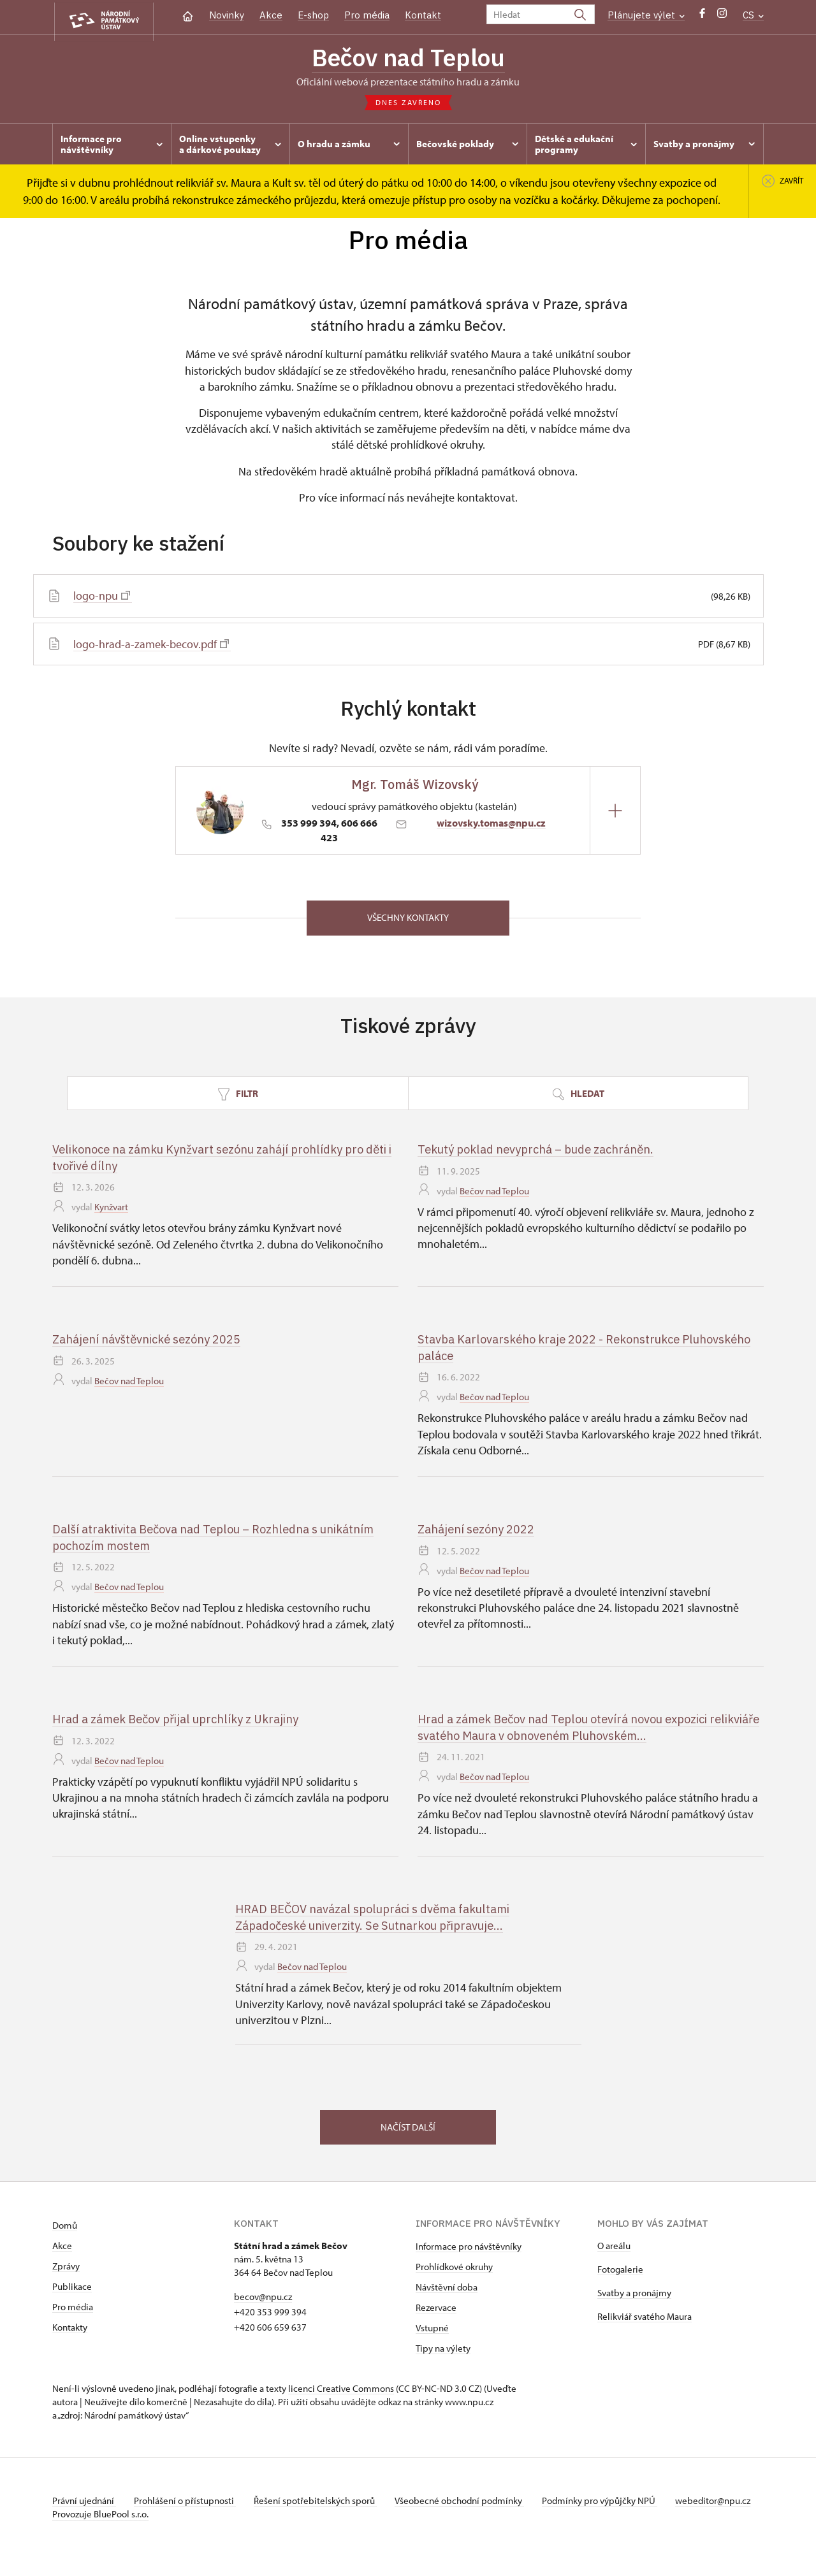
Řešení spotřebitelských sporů (320, 2507)
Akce (270, 15)
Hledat (578, 1097)
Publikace (72, 2293)
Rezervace (436, 2314)
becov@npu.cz (263, 2303)
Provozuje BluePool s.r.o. (100, 2534)
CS (753, 15)
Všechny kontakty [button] (408, 921)
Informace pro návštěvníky (468, 2253)
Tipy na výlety (443, 2354)
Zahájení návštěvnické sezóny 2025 (150, 1342)
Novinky (226, 15)
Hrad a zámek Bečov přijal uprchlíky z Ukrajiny (181, 1722)
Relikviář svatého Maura (644, 2323)
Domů (64, 2231)
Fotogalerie (620, 2275)
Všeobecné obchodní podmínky (467, 2507)
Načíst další (408, 2132)
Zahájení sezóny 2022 (478, 1532)
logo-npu (101, 598)
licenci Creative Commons (341, 2395)
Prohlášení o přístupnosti (187, 2507)
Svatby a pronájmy (634, 2299)
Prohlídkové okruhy (454, 2273)
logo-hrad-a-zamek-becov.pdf (151, 646)
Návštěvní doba (446, 2293)
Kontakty (69, 2333)
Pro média (367, 15)
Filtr (237, 1097)
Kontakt (423, 15)
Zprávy (66, 2272)
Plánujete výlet (646, 15)
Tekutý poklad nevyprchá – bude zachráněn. (542, 1153)
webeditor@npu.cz (89, 2520)
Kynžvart (111, 1212)
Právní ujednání (84, 2507)
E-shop (313, 15)
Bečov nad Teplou (408, 59)
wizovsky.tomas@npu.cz (491, 825)
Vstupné (432, 2334)
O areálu (613, 2252)
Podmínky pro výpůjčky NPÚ (609, 2507)
